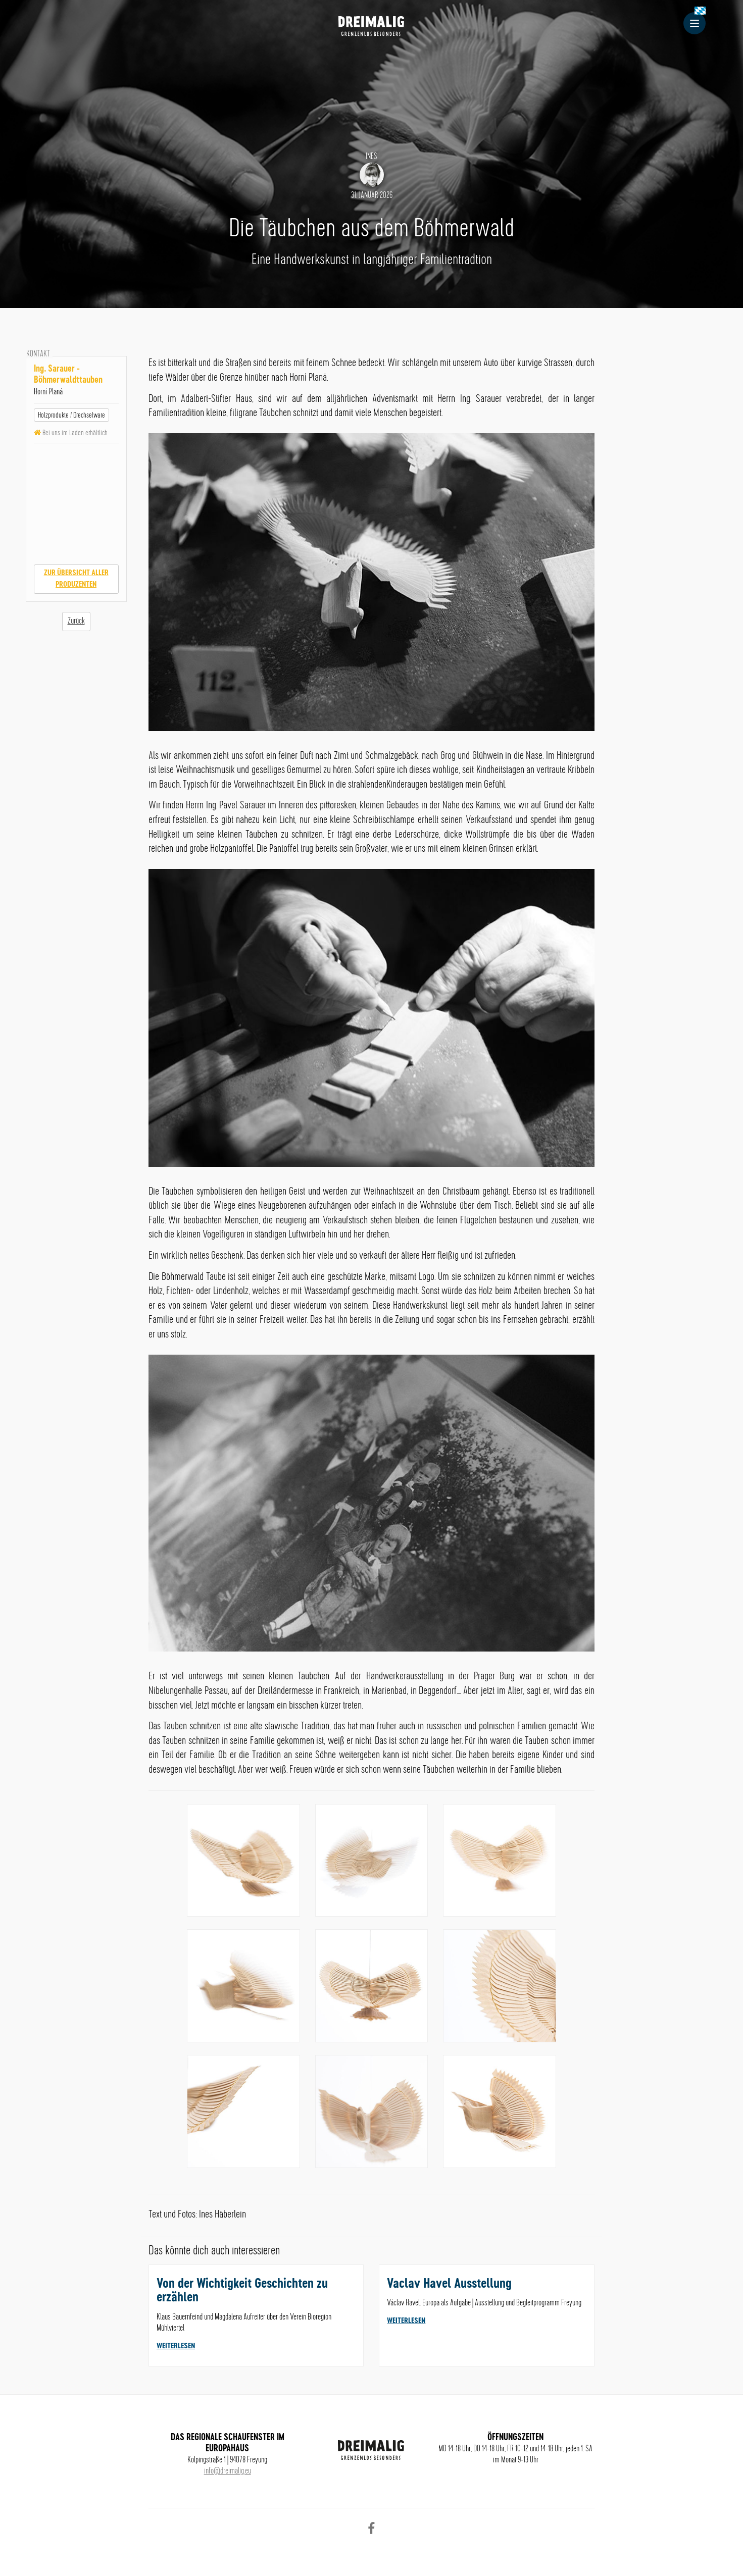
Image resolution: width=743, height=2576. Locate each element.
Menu (698, 23)
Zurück (76, 621)
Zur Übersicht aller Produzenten (76, 578)
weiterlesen (176, 2346)
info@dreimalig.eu (227, 2471)
